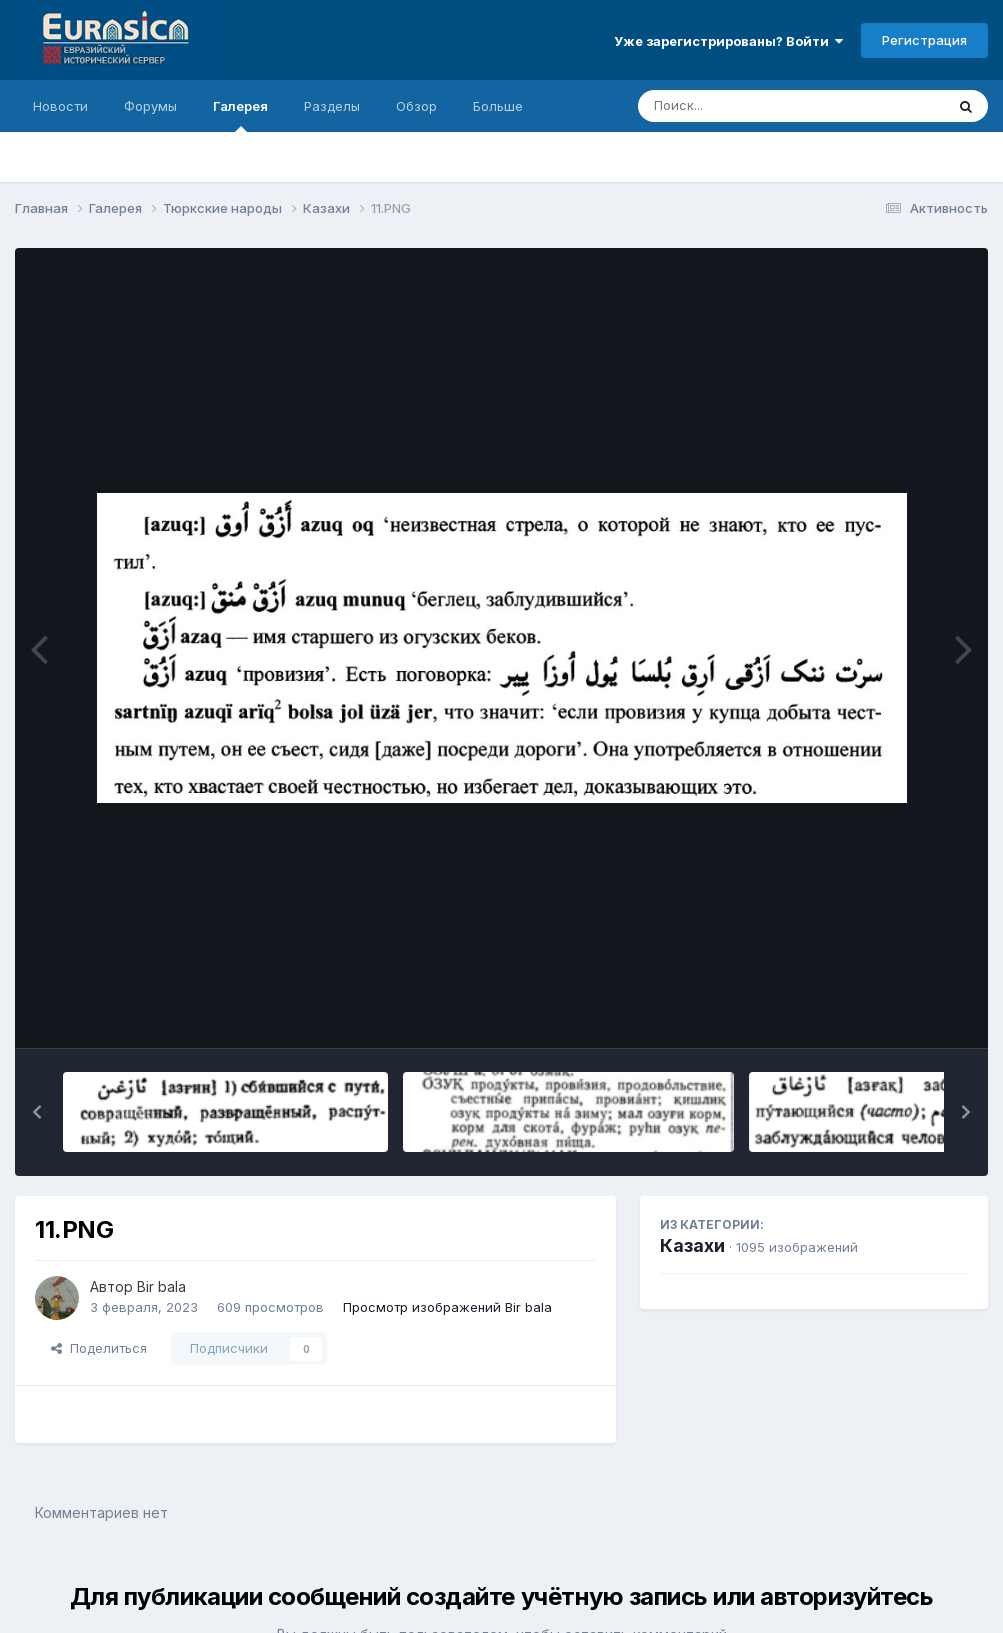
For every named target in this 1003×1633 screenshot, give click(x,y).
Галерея (240, 115)
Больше (498, 106)
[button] (37, 1112)
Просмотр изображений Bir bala (447, 1307)
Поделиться (99, 1348)
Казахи (692, 1245)
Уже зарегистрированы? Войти (728, 41)
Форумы (150, 106)
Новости (60, 106)
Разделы (332, 106)
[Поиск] (753, 106)
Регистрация (924, 40)
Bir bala (161, 1286)
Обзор (416, 106)
